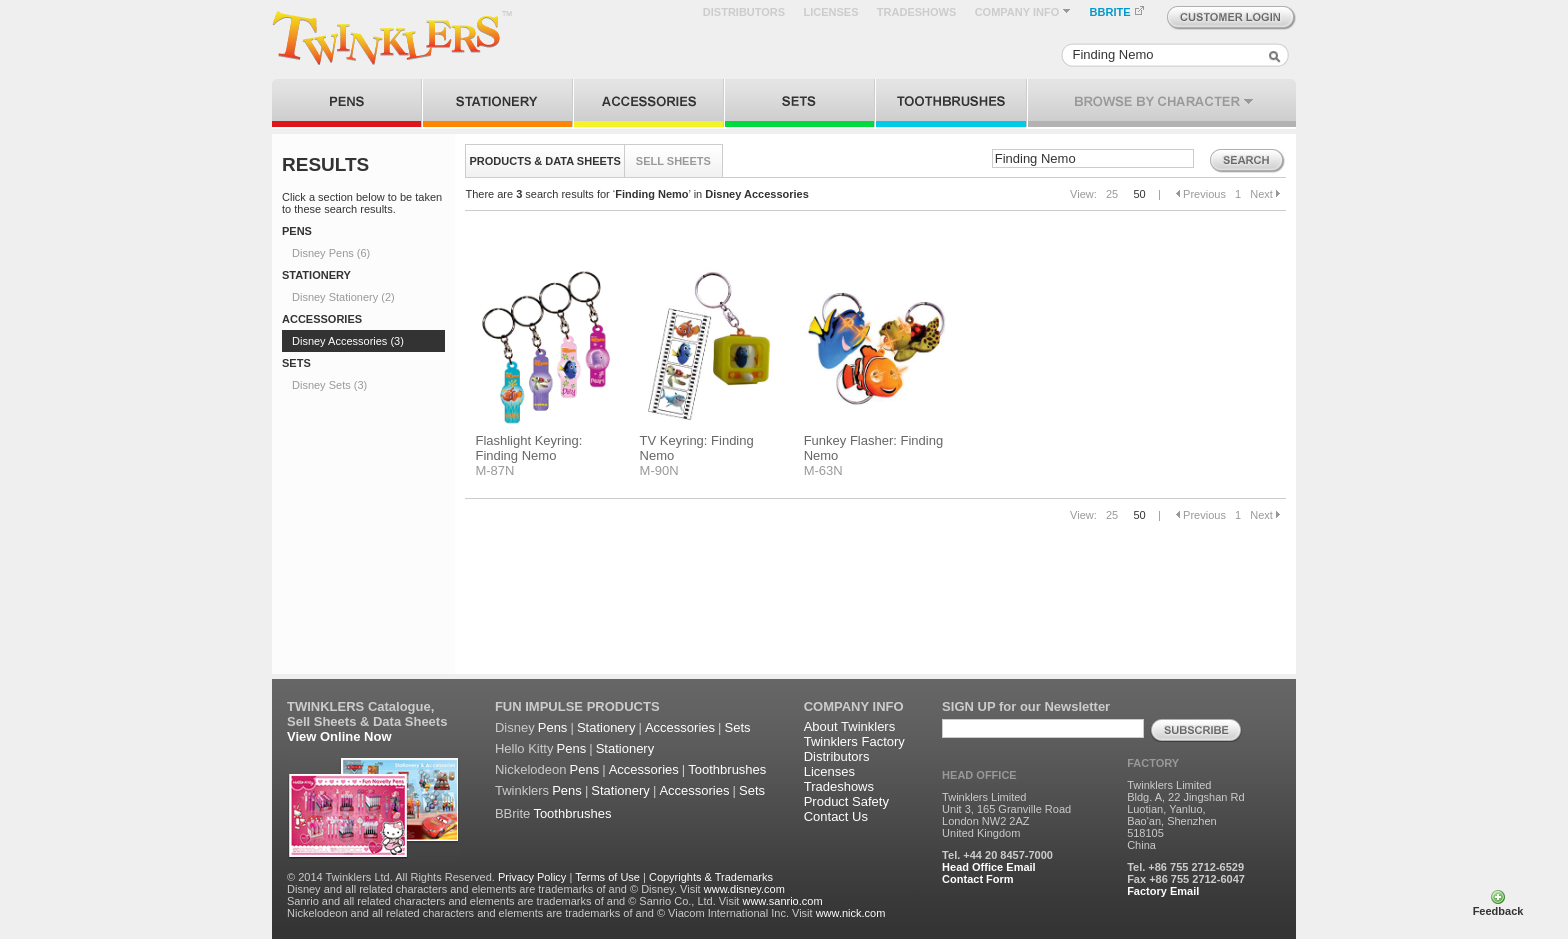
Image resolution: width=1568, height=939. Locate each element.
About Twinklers (850, 726)
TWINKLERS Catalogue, (360, 706)
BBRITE (1117, 12)
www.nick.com (851, 913)
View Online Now (339, 736)
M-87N (494, 470)
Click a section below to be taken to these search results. (362, 203)
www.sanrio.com (782, 901)
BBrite (512, 813)
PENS (297, 231)
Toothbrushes (727, 769)
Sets (738, 727)
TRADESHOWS (916, 12)
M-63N (823, 470)
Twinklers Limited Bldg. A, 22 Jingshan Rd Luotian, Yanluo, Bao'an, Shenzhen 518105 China (1185, 815)
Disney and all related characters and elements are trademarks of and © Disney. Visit (494, 889)
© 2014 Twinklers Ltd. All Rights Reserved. (391, 877)
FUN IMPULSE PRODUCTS (577, 706)
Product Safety (846, 801)
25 (1112, 194)
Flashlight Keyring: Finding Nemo (528, 448)
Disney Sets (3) (329, 385)
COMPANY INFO (1023, 12)
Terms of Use (607, 877)
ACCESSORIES (322, 319)
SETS (296, 363)
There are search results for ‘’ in (636, 194)
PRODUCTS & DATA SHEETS (545, 161)
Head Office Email (989, 867)
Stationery (606, 727)
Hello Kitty (524, 748)
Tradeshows (839, 786)
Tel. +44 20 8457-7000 (997, 855)
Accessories (680, 727)
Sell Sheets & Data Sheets (367, 721)
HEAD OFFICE (979, 775)
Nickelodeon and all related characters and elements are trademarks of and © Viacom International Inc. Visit (550, 913)
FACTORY (1153, 763)
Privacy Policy (532, 877)
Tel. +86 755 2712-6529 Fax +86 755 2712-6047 (1186, 873)
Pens (553, 727)
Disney (515, 727)
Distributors (837, 756)
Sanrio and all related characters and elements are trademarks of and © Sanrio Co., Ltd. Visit (513, 901)
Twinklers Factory (854, 741)
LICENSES (830, 12)
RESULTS (325, 164)
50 (1139, 194)
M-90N (659, 470)
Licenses (829, 771)
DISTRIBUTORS (744, 12)
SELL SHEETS (673, 161)
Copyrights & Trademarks (711, 877)
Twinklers (522, 790)
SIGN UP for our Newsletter (1026, 706)
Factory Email (1163, 891)
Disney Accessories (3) (348, 341)
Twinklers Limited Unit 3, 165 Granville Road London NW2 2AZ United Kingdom (1006, 815)
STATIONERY (316, 275)
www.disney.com (744, 889)
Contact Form (978, 879)
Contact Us (836, 816)
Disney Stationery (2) (343, 297)
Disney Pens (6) (331, 253)
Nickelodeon (531, 769)
